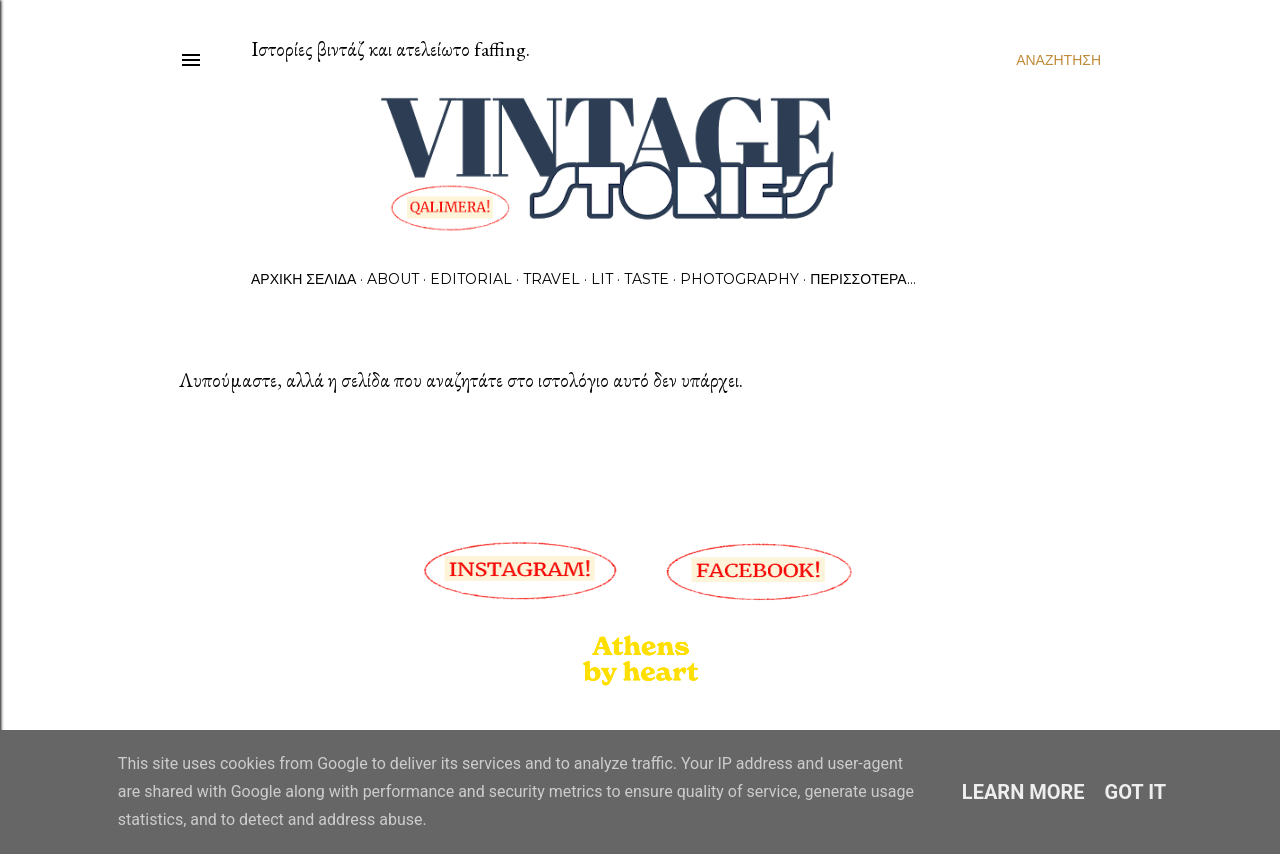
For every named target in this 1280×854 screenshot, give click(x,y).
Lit (602, 279)
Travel (551, 279)
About (393, 279)
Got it (1136, 792)
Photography (739, 279)
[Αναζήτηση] (1058, 60)
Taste (646, 279)
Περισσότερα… (862, 279)
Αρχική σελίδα (303, 279)
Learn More (1023, 792)
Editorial (471, 279)
